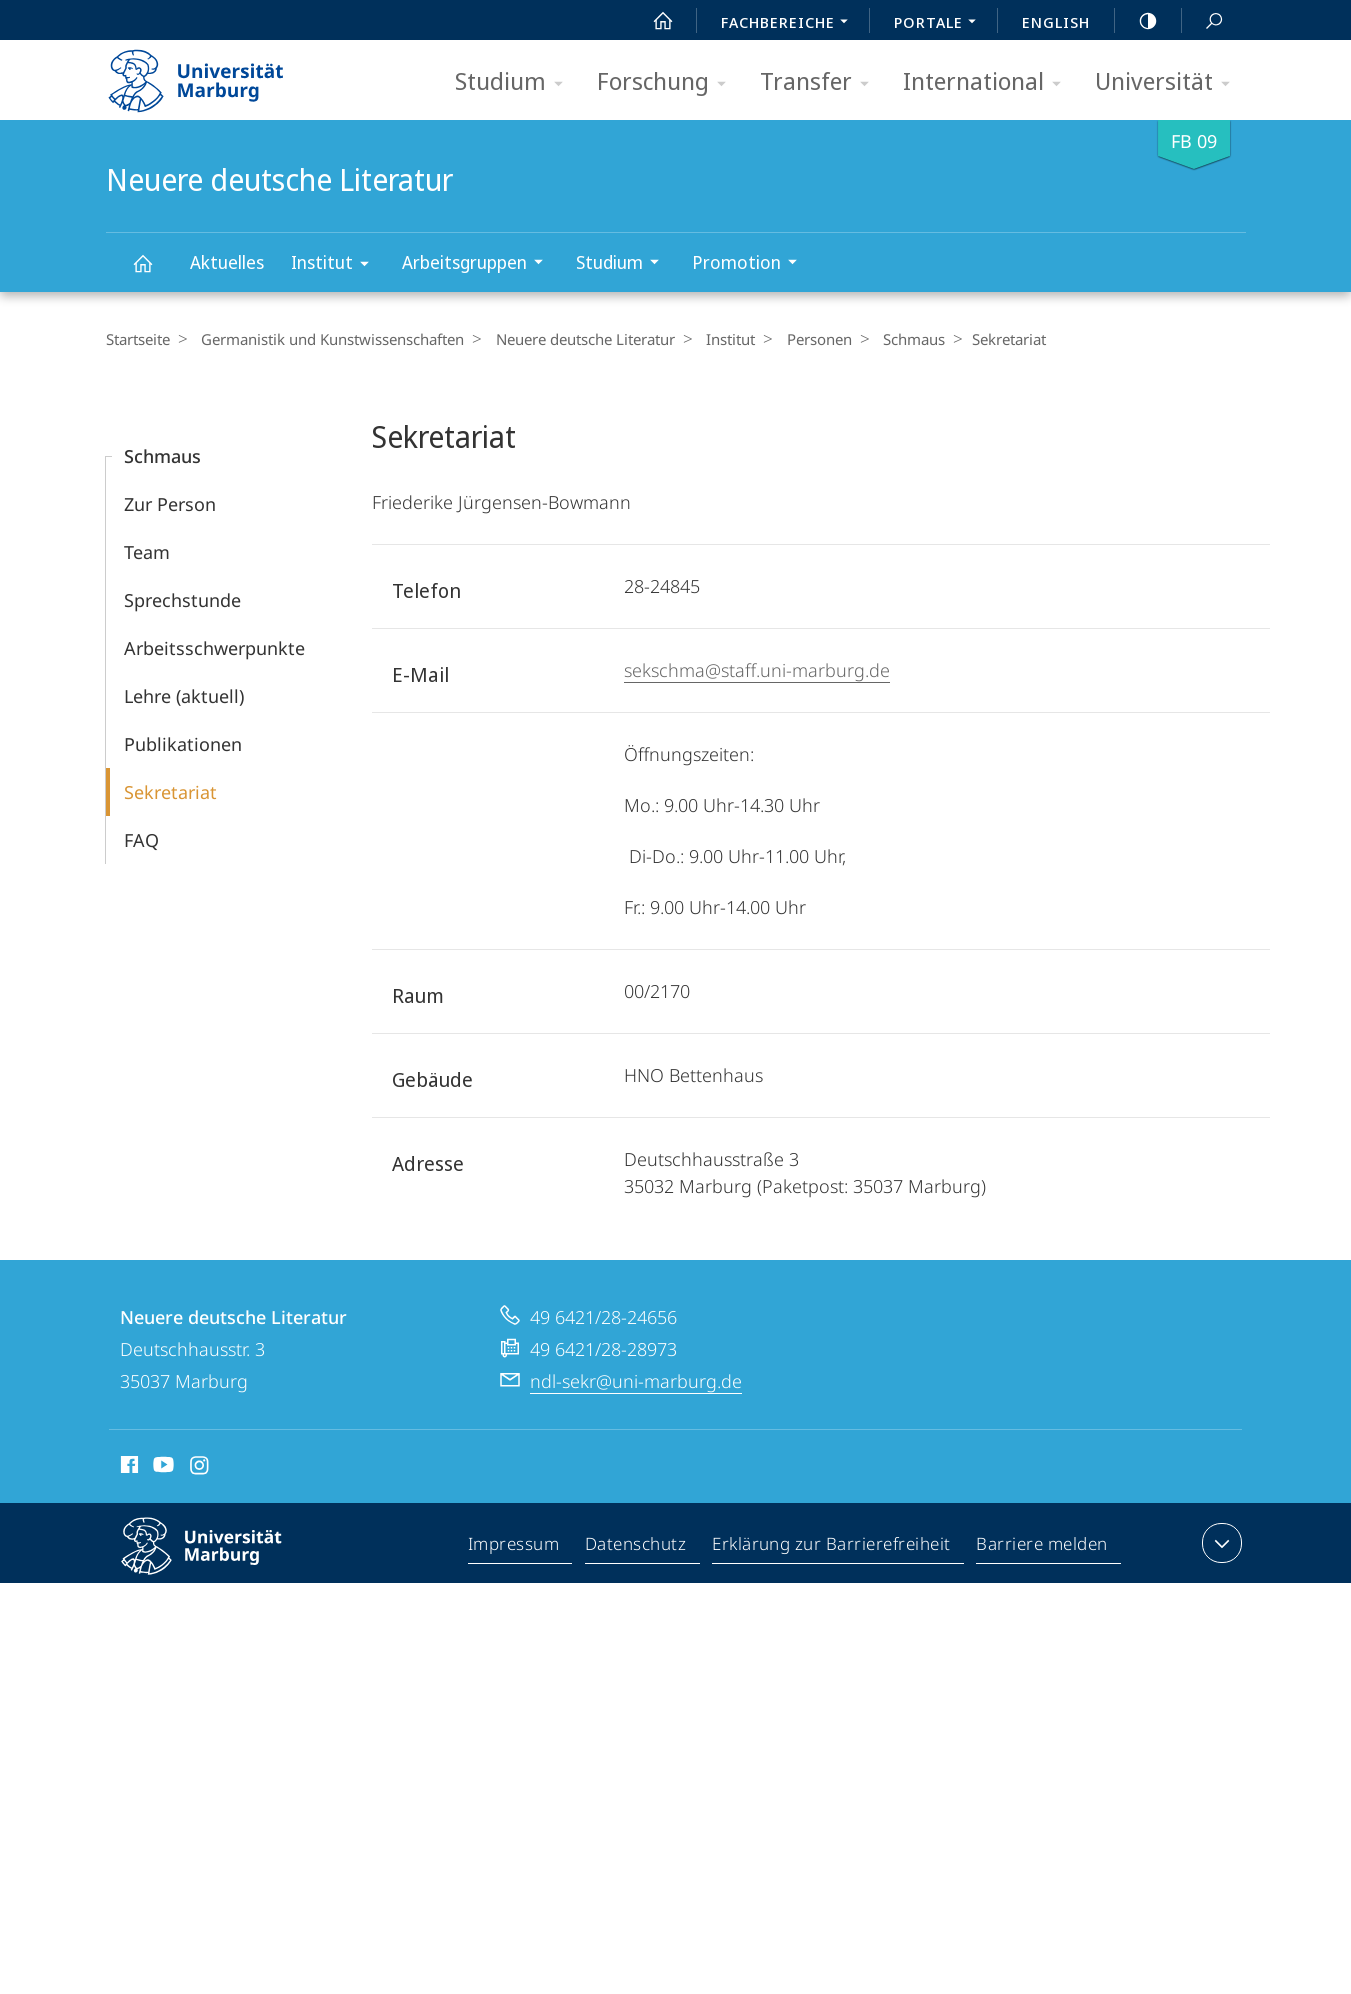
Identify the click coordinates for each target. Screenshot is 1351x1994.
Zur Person (170, 504)
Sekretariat (170, 792)
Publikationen (183, 744)
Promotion (751, 264)
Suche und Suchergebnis (1203, 21)
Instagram (200, 1468)
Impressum (514, 1547)
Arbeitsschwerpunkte (214, 648)
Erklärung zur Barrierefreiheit (832, 1547)
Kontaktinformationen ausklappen (1219, 1543)
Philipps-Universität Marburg (219, 1562)
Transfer (821, 82)
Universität (1169, 82)
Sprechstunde (182, 600)
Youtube (161, 1468)
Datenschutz (636, 1547)
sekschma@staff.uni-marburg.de (757, 670)
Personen (797, 339)
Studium (515, 82)
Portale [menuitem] (940, 24)
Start (652, 21)
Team (147, 552)
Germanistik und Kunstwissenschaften (327, 339)
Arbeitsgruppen (479, 264)
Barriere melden (1042, 1547)
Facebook (127, 1468)
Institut (336, 265)
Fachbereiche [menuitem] (790, 24)
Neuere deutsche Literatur (154, 272)
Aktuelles (227, 262)
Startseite (138, 339)
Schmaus (887, 339)
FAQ (141, 840)
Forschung (668, 82)
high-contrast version (1137, 21)
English (1056, 22)
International (988, 82)
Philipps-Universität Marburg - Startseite (213, 74)
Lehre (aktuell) (184, 696)
